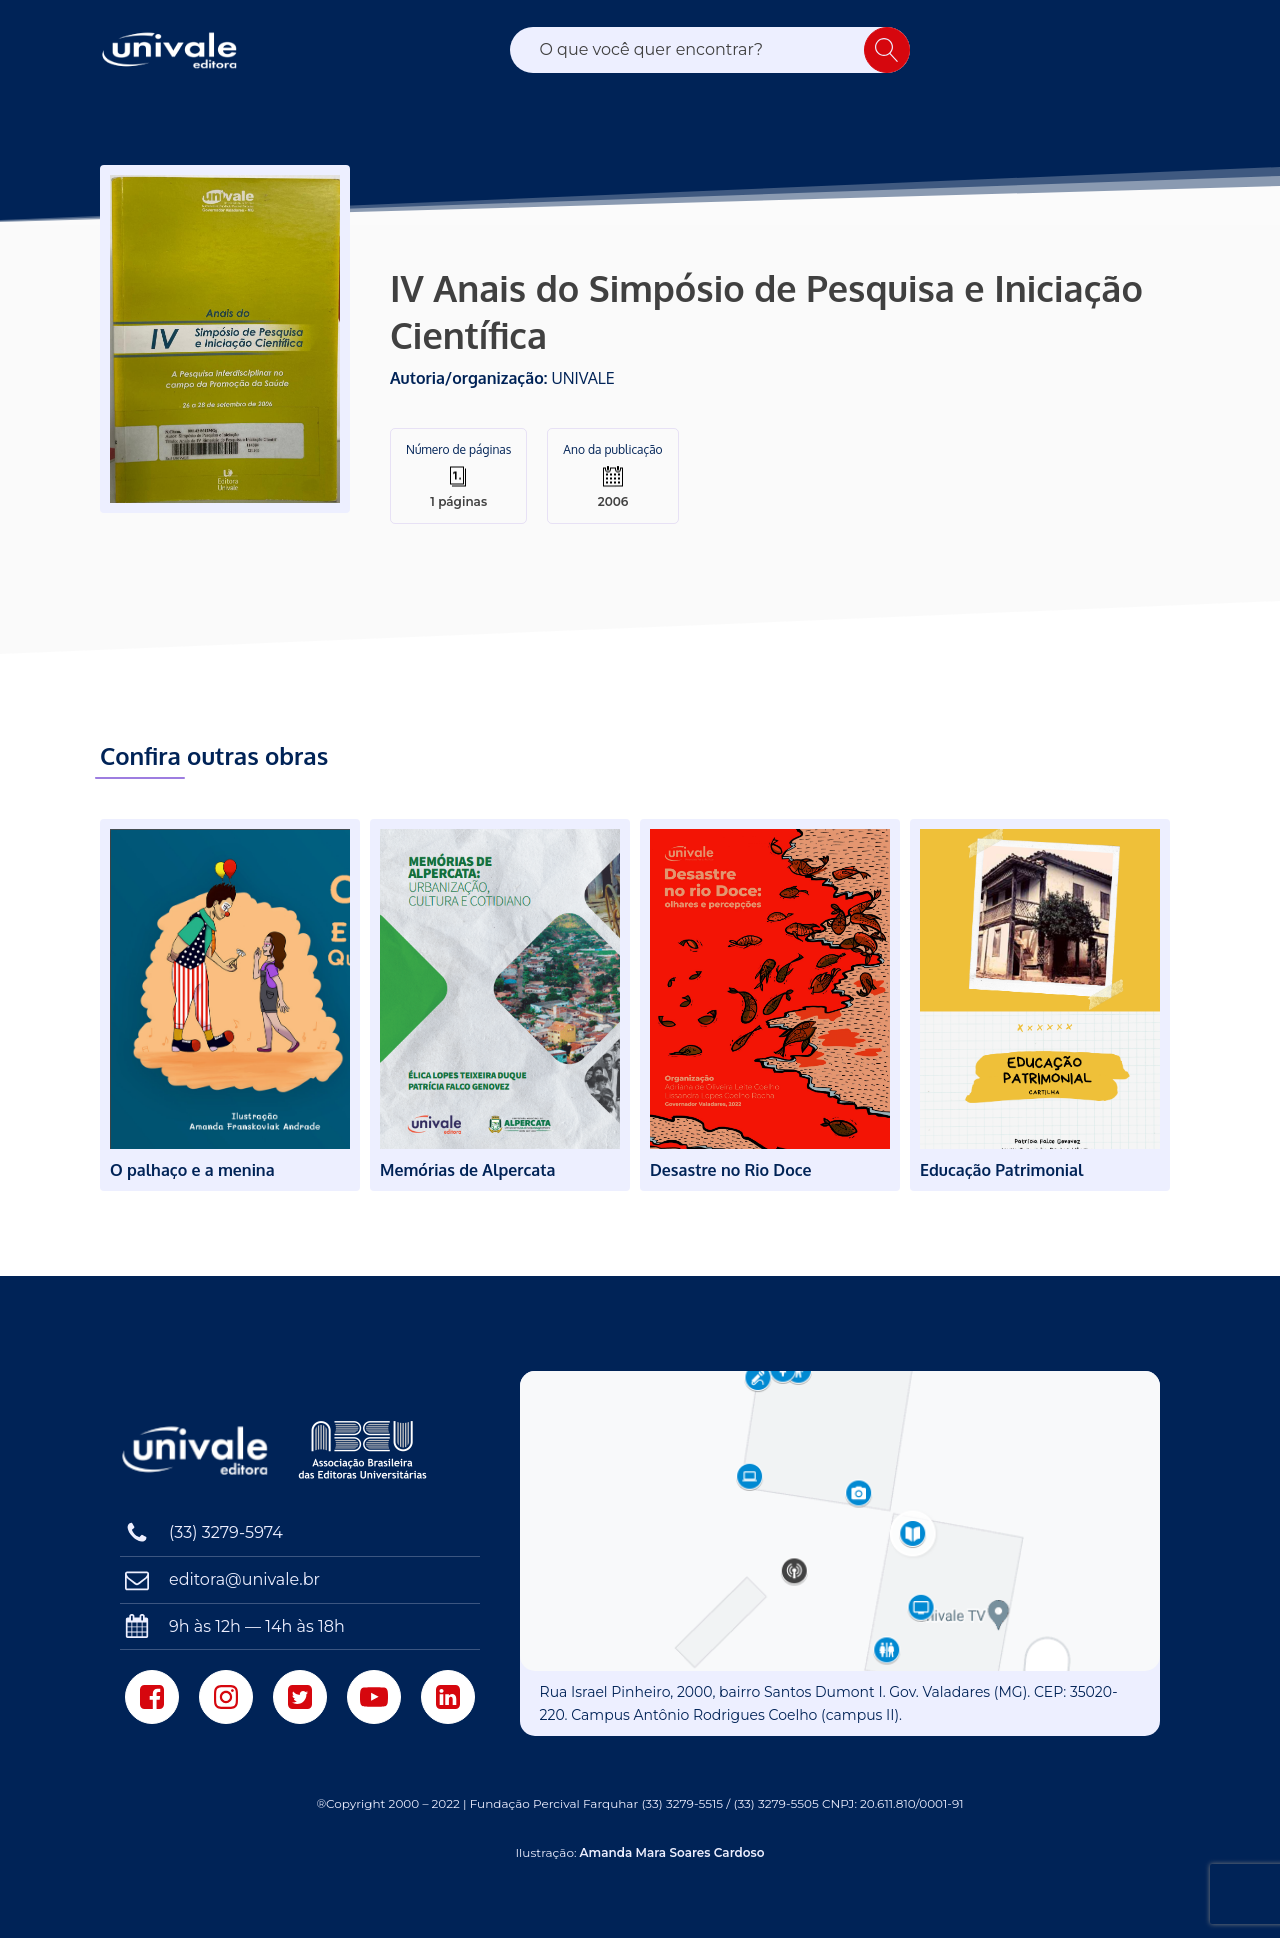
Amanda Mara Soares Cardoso (672, 1852)
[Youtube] (374, 1697)
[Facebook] (152, 1697)
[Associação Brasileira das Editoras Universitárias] (365, 1450)
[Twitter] (300, 1697)
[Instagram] (226, 1697)
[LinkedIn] (448, 1697)
